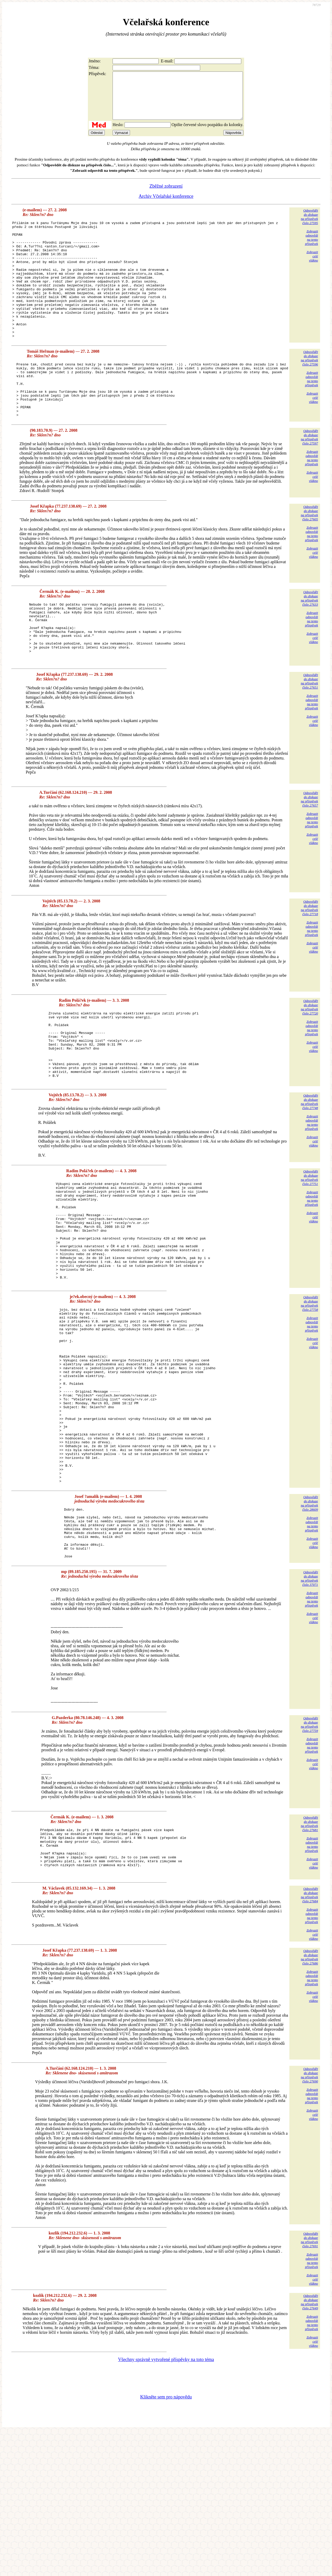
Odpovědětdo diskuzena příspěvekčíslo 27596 (309, 391)
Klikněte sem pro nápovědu (166, 2541)
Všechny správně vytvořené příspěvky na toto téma (166, 2503)
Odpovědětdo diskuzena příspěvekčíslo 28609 (309, 1628)
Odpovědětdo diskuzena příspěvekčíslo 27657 (309, 854)
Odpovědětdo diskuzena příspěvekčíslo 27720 (309, 1062)
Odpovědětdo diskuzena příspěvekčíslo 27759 (309, 1859)
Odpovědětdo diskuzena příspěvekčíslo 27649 (309, 2446)
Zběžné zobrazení (166, 195)
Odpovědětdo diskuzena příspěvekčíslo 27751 (309, 1247)
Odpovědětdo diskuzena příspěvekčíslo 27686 (309, 2101)
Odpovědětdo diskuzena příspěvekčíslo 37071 (309, 1713)
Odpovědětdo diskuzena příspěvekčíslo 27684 (309, 2039)
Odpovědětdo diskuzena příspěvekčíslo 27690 (309, 2219)
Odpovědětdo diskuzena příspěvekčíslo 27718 (309, 963)
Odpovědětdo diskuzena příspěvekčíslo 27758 (309, 1393)
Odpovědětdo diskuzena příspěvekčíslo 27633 (309, 642)
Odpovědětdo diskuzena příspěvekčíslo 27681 (309, 1958)
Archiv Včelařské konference (166, 205)
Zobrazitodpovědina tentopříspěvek (311, 247)
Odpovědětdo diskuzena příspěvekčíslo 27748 (309, 1171)
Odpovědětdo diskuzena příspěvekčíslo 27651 (309, 736)
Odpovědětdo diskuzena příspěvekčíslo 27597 (309, 481)
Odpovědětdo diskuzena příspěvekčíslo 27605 (309, 556)
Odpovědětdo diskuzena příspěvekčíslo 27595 (309, 226)
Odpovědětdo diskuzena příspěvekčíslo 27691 (309, 2384)
